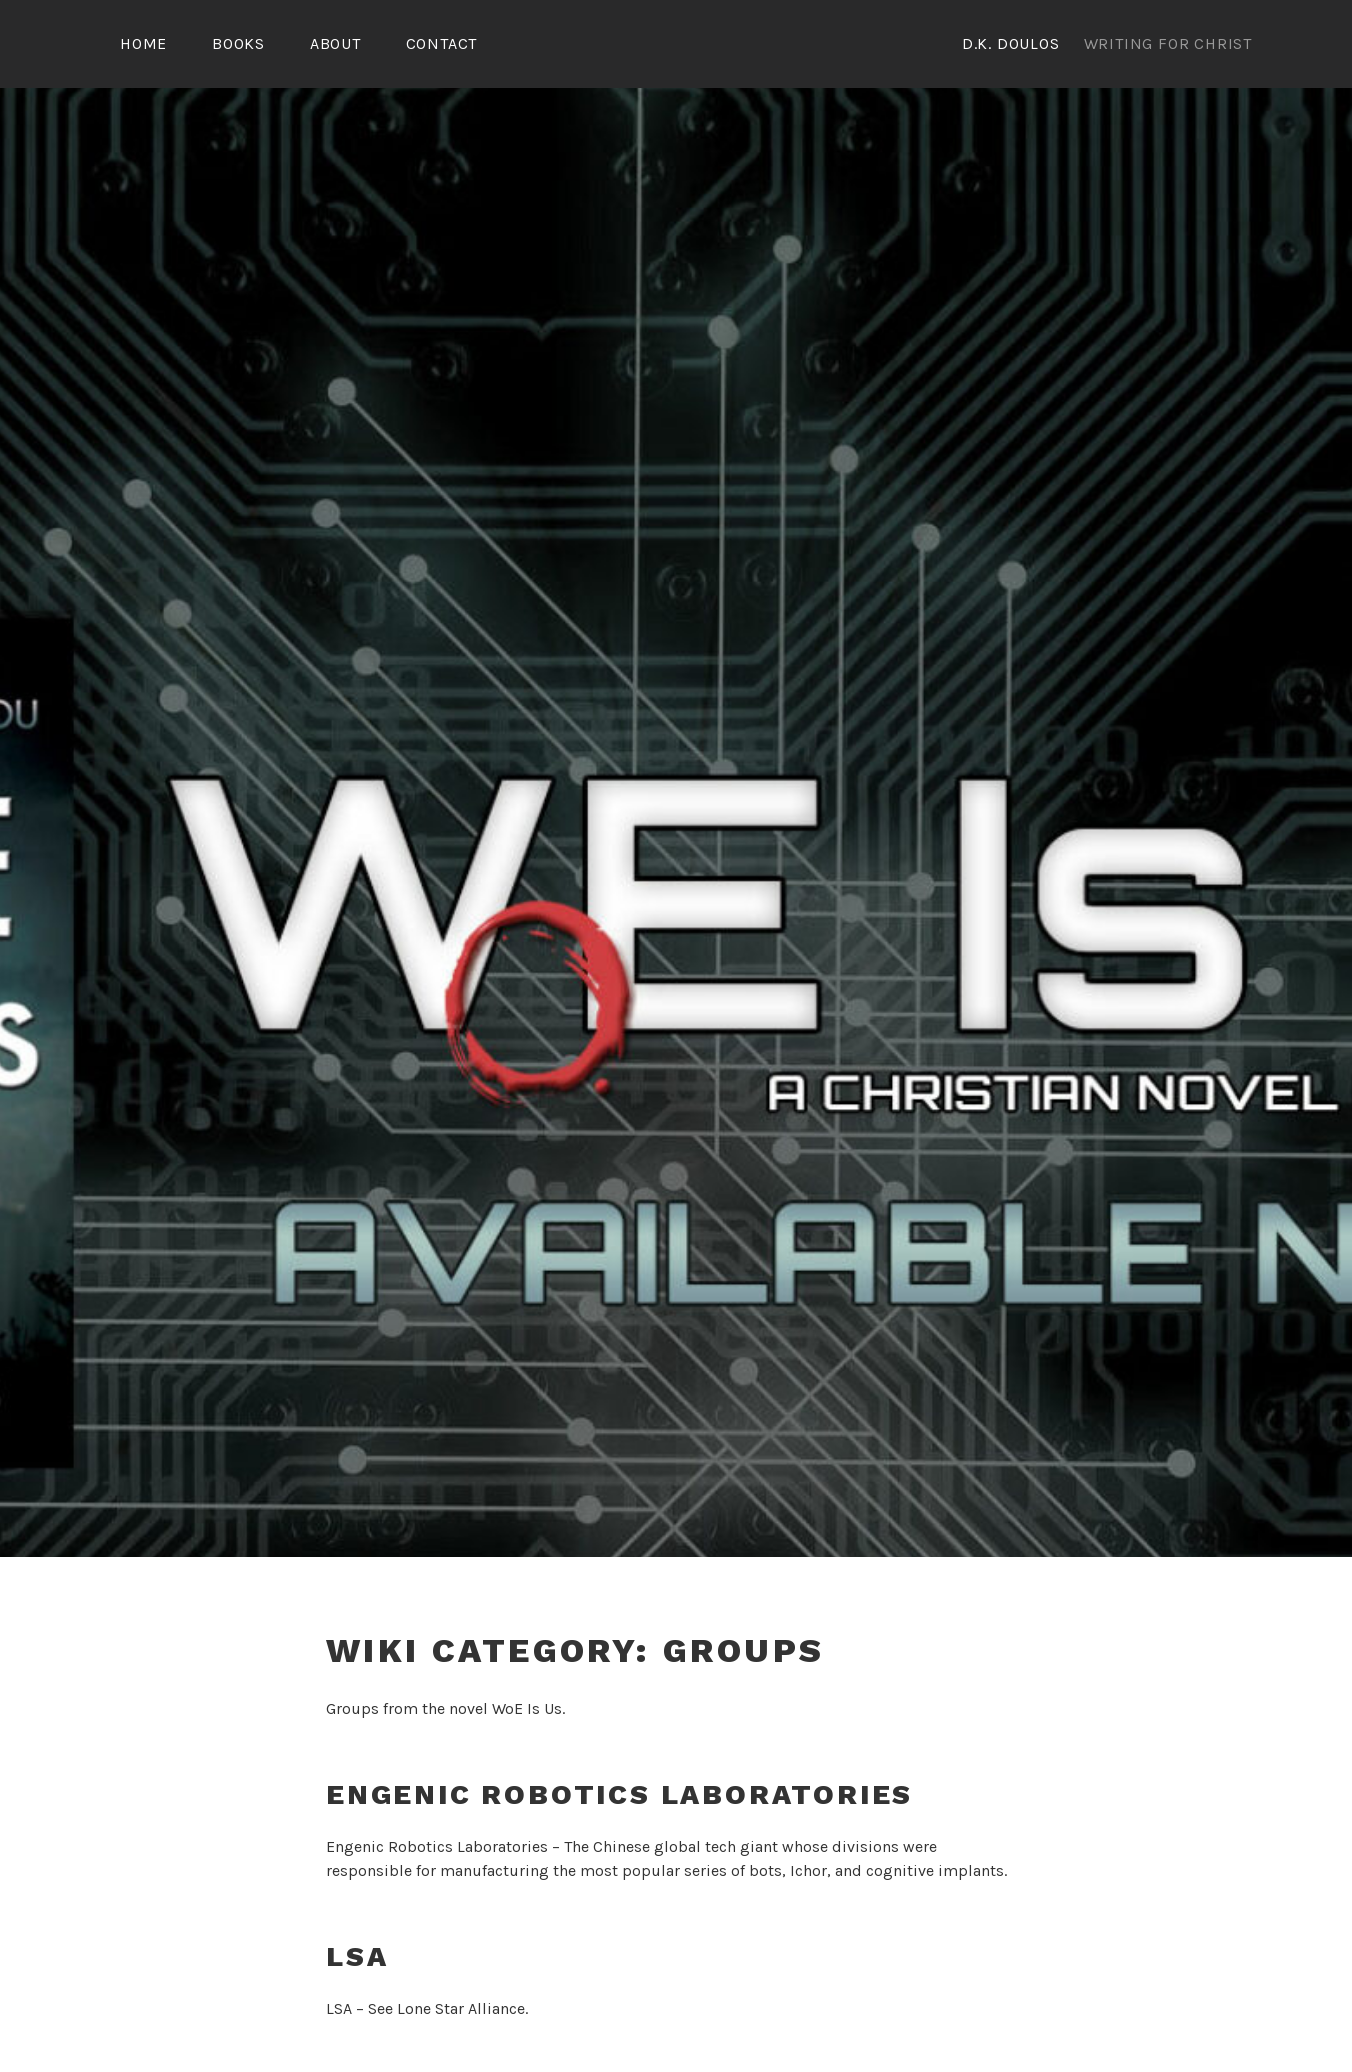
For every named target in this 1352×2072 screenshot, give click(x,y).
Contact (442, 43)
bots (765, 1867)
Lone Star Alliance (461, 2005)
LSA (357, 1953)
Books (238, 43)
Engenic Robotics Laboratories (619, 1791)
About (335, 43)
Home (143, 43)
